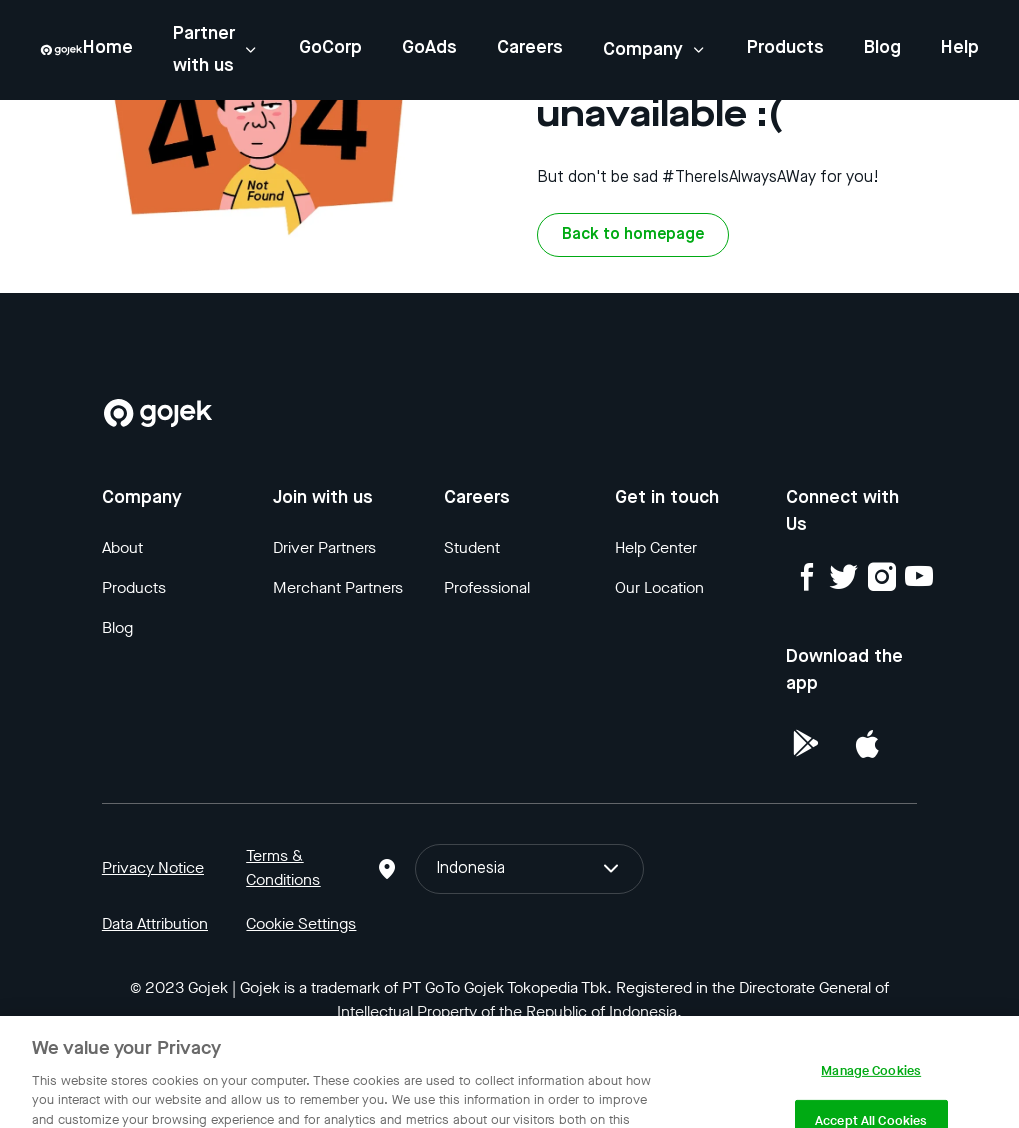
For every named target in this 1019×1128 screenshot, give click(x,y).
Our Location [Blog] (659, 587)
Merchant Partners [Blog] (338, 587)
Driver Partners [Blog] (324, 547)
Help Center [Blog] (656, 547)
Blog (882, 48)
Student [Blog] (472, 547)
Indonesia (529, 869)
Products (785, 48)
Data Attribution (155, 923)
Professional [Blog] (487, 587)
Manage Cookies (871, 1083)
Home (108, 48)
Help (960, 48)
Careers (530, 48)
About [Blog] (122, 547)
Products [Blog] (134, 587)
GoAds (429, 48)
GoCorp (330, 48)
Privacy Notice (153, 867)
